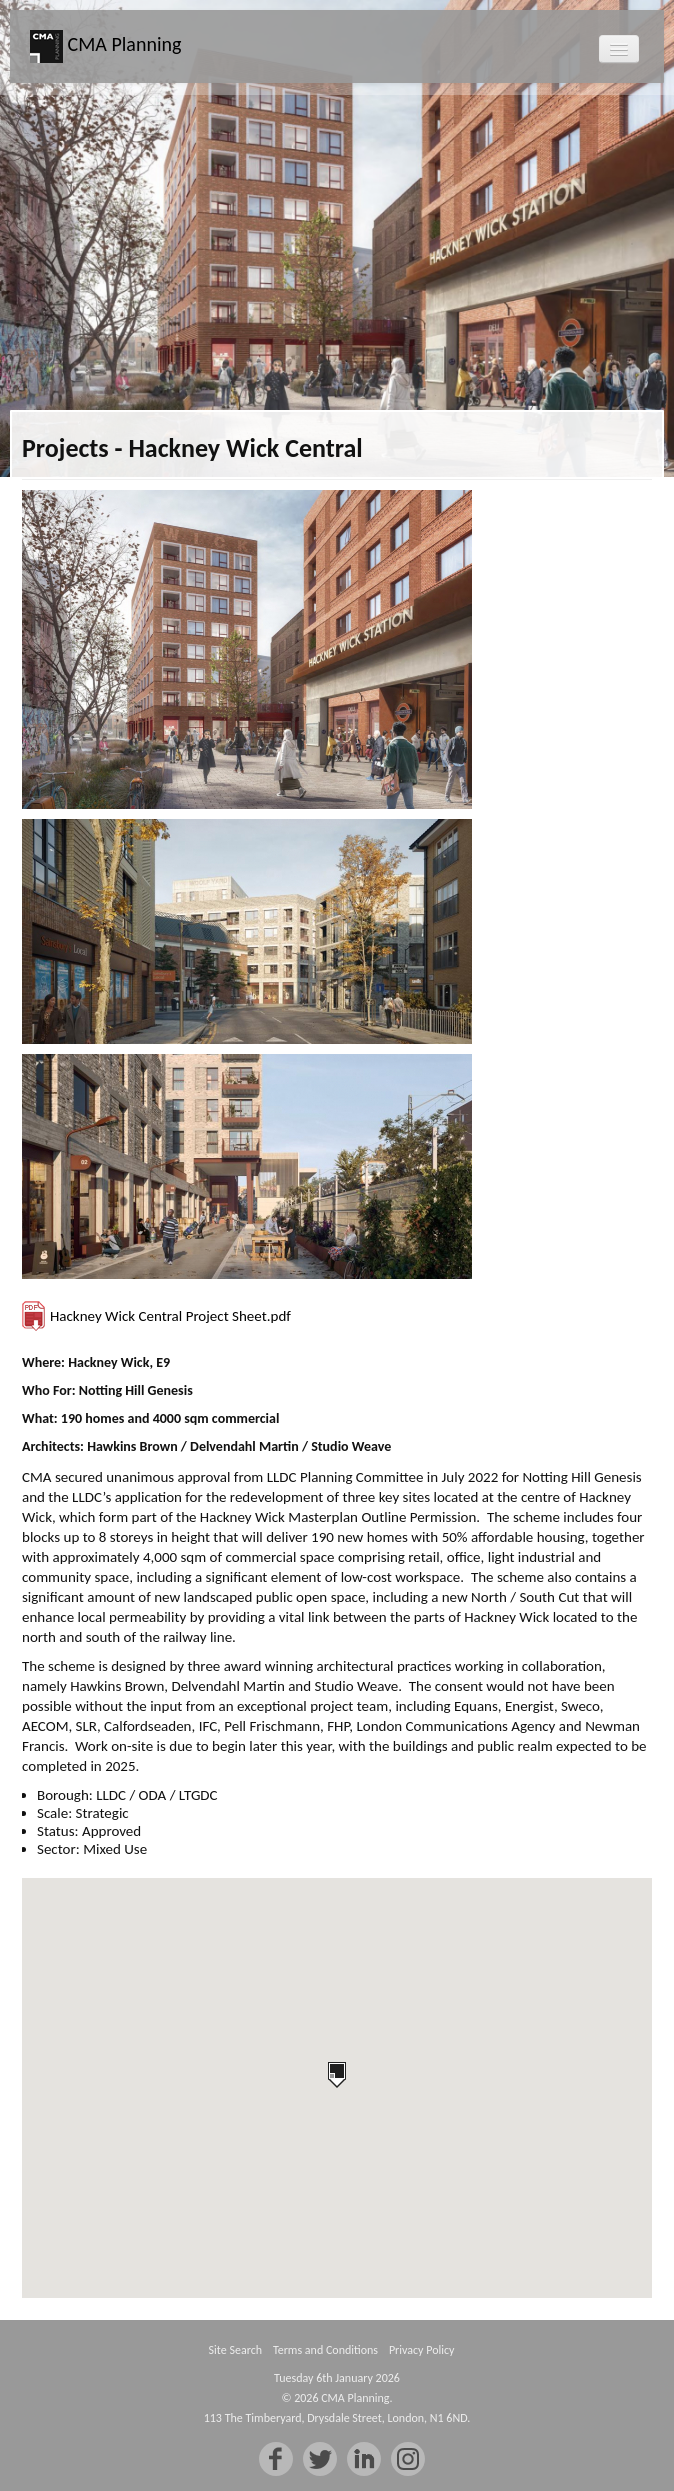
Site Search (235, 2350)
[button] (337, 2075)
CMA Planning (105, 46)
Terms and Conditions (325, 2350)
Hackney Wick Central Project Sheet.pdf (170, 1316)
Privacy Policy (422, 2350)
